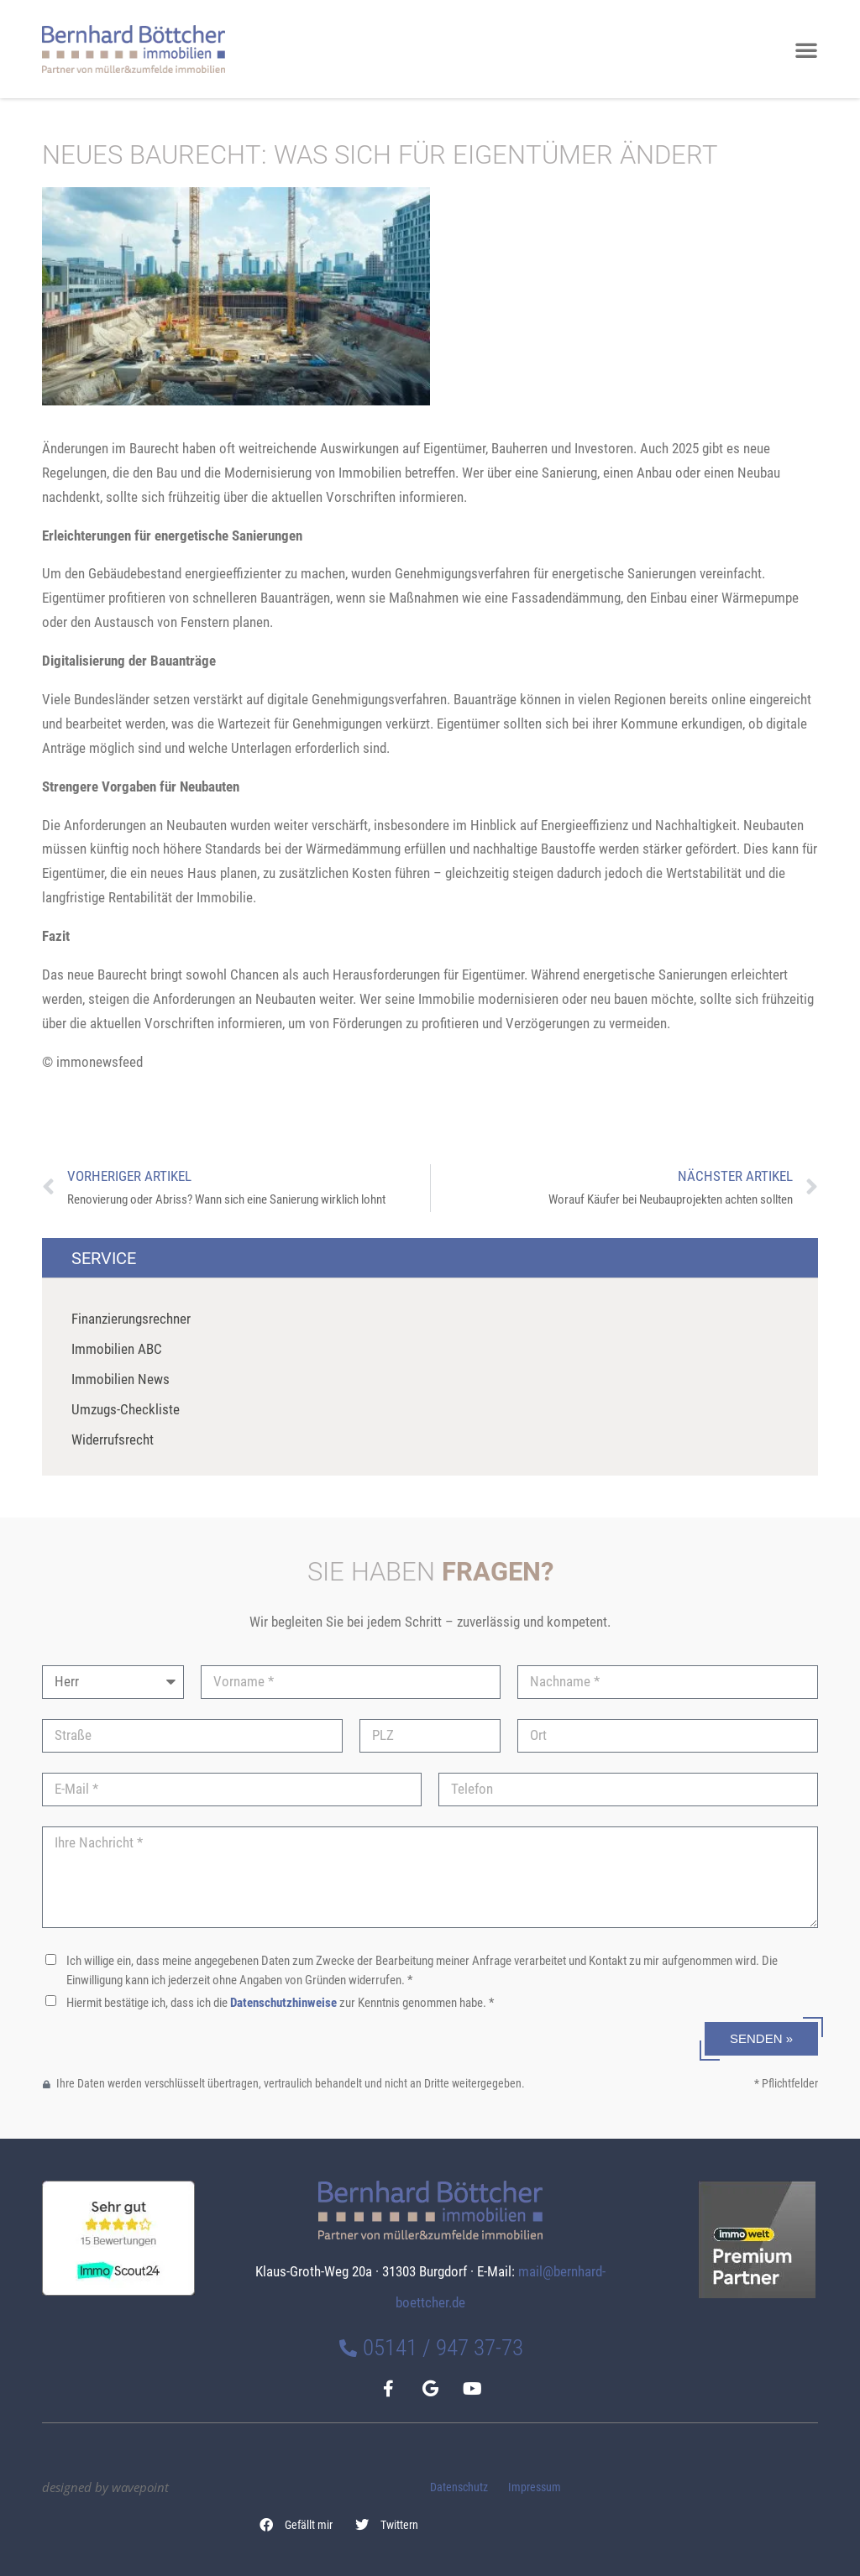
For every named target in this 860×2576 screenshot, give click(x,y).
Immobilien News (120, 1379)
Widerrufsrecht (112, 1439)
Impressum (534, 2487)
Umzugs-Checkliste (125, 1409)
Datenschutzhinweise (283, 2002)
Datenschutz (459, 2487)
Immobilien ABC (116, 1348)
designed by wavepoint (105, 2487)
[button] (296, 2525)
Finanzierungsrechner (131, 1318)
